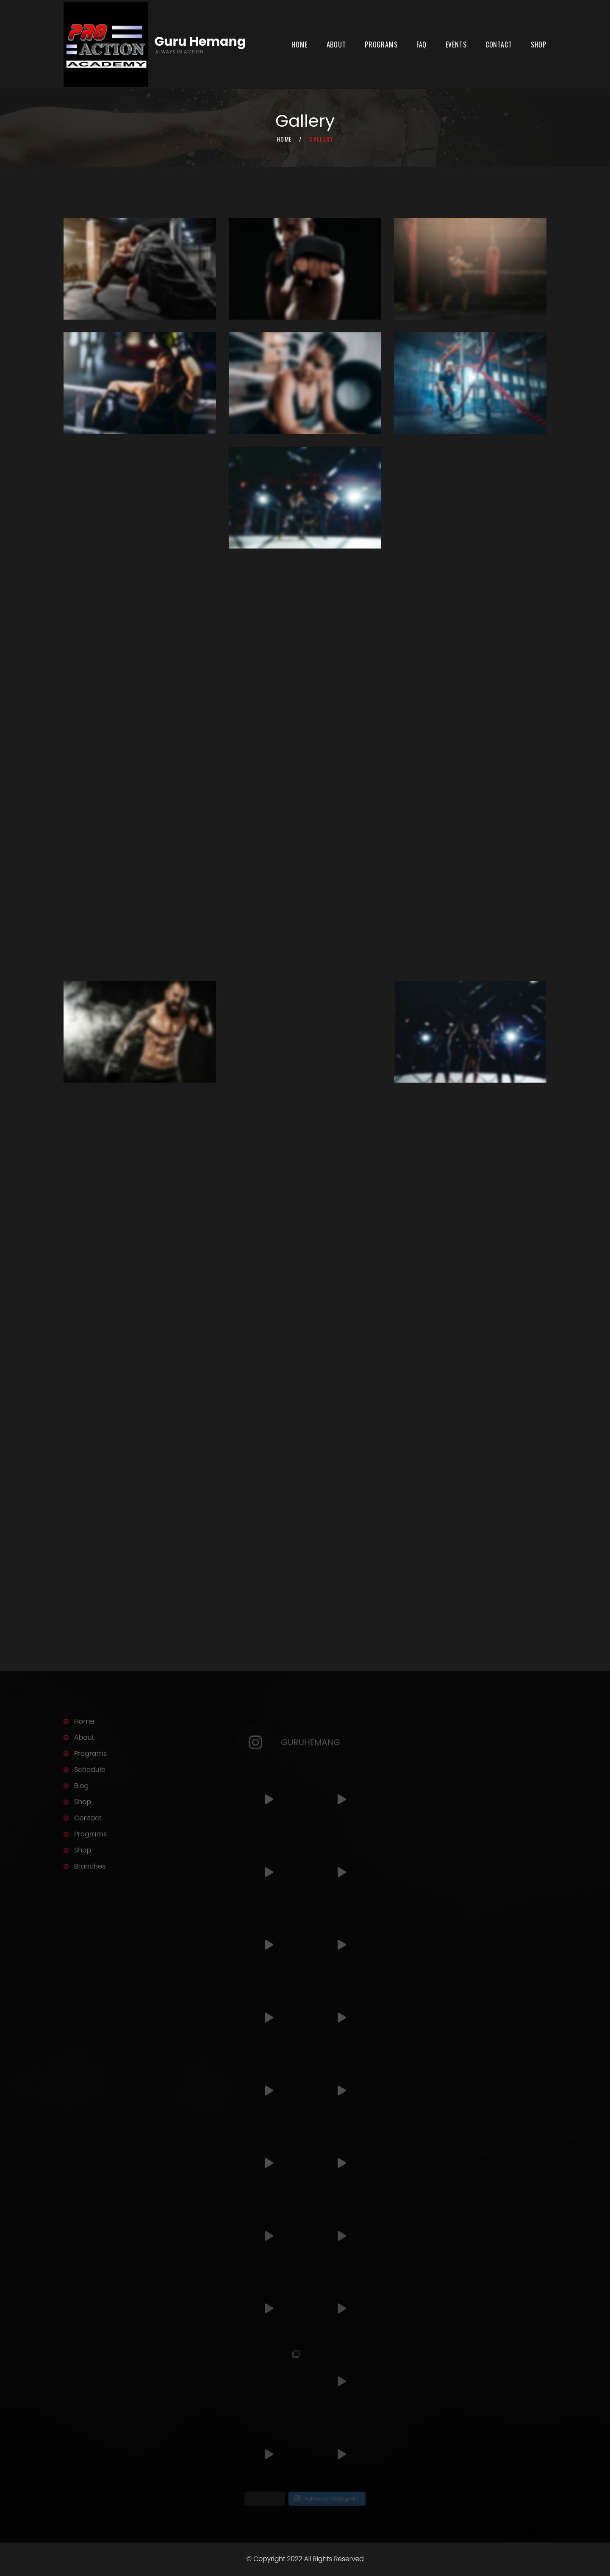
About (336, 44)
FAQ (421, 44)
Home (299, 44)
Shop (538, 44)
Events (456, 44)
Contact (498, 44)
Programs (381, 44)
